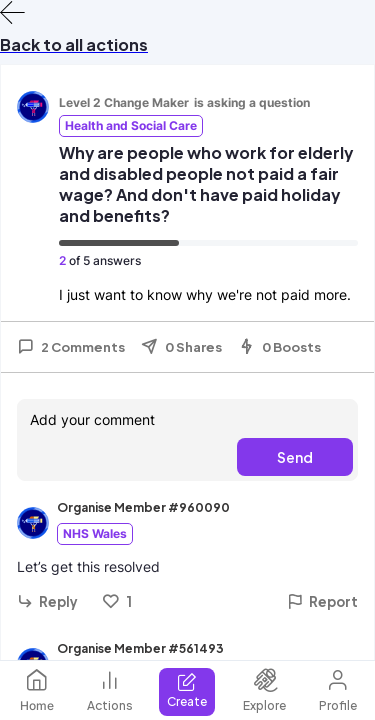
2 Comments (71, 347)
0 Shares (181, 347)
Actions (110, 690)
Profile (338, 690)
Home (37, 690)
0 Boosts (279, 347)
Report (322, 601)
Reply (47, 601)
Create (187, 690)
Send (295, 457)
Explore (264, 690)
